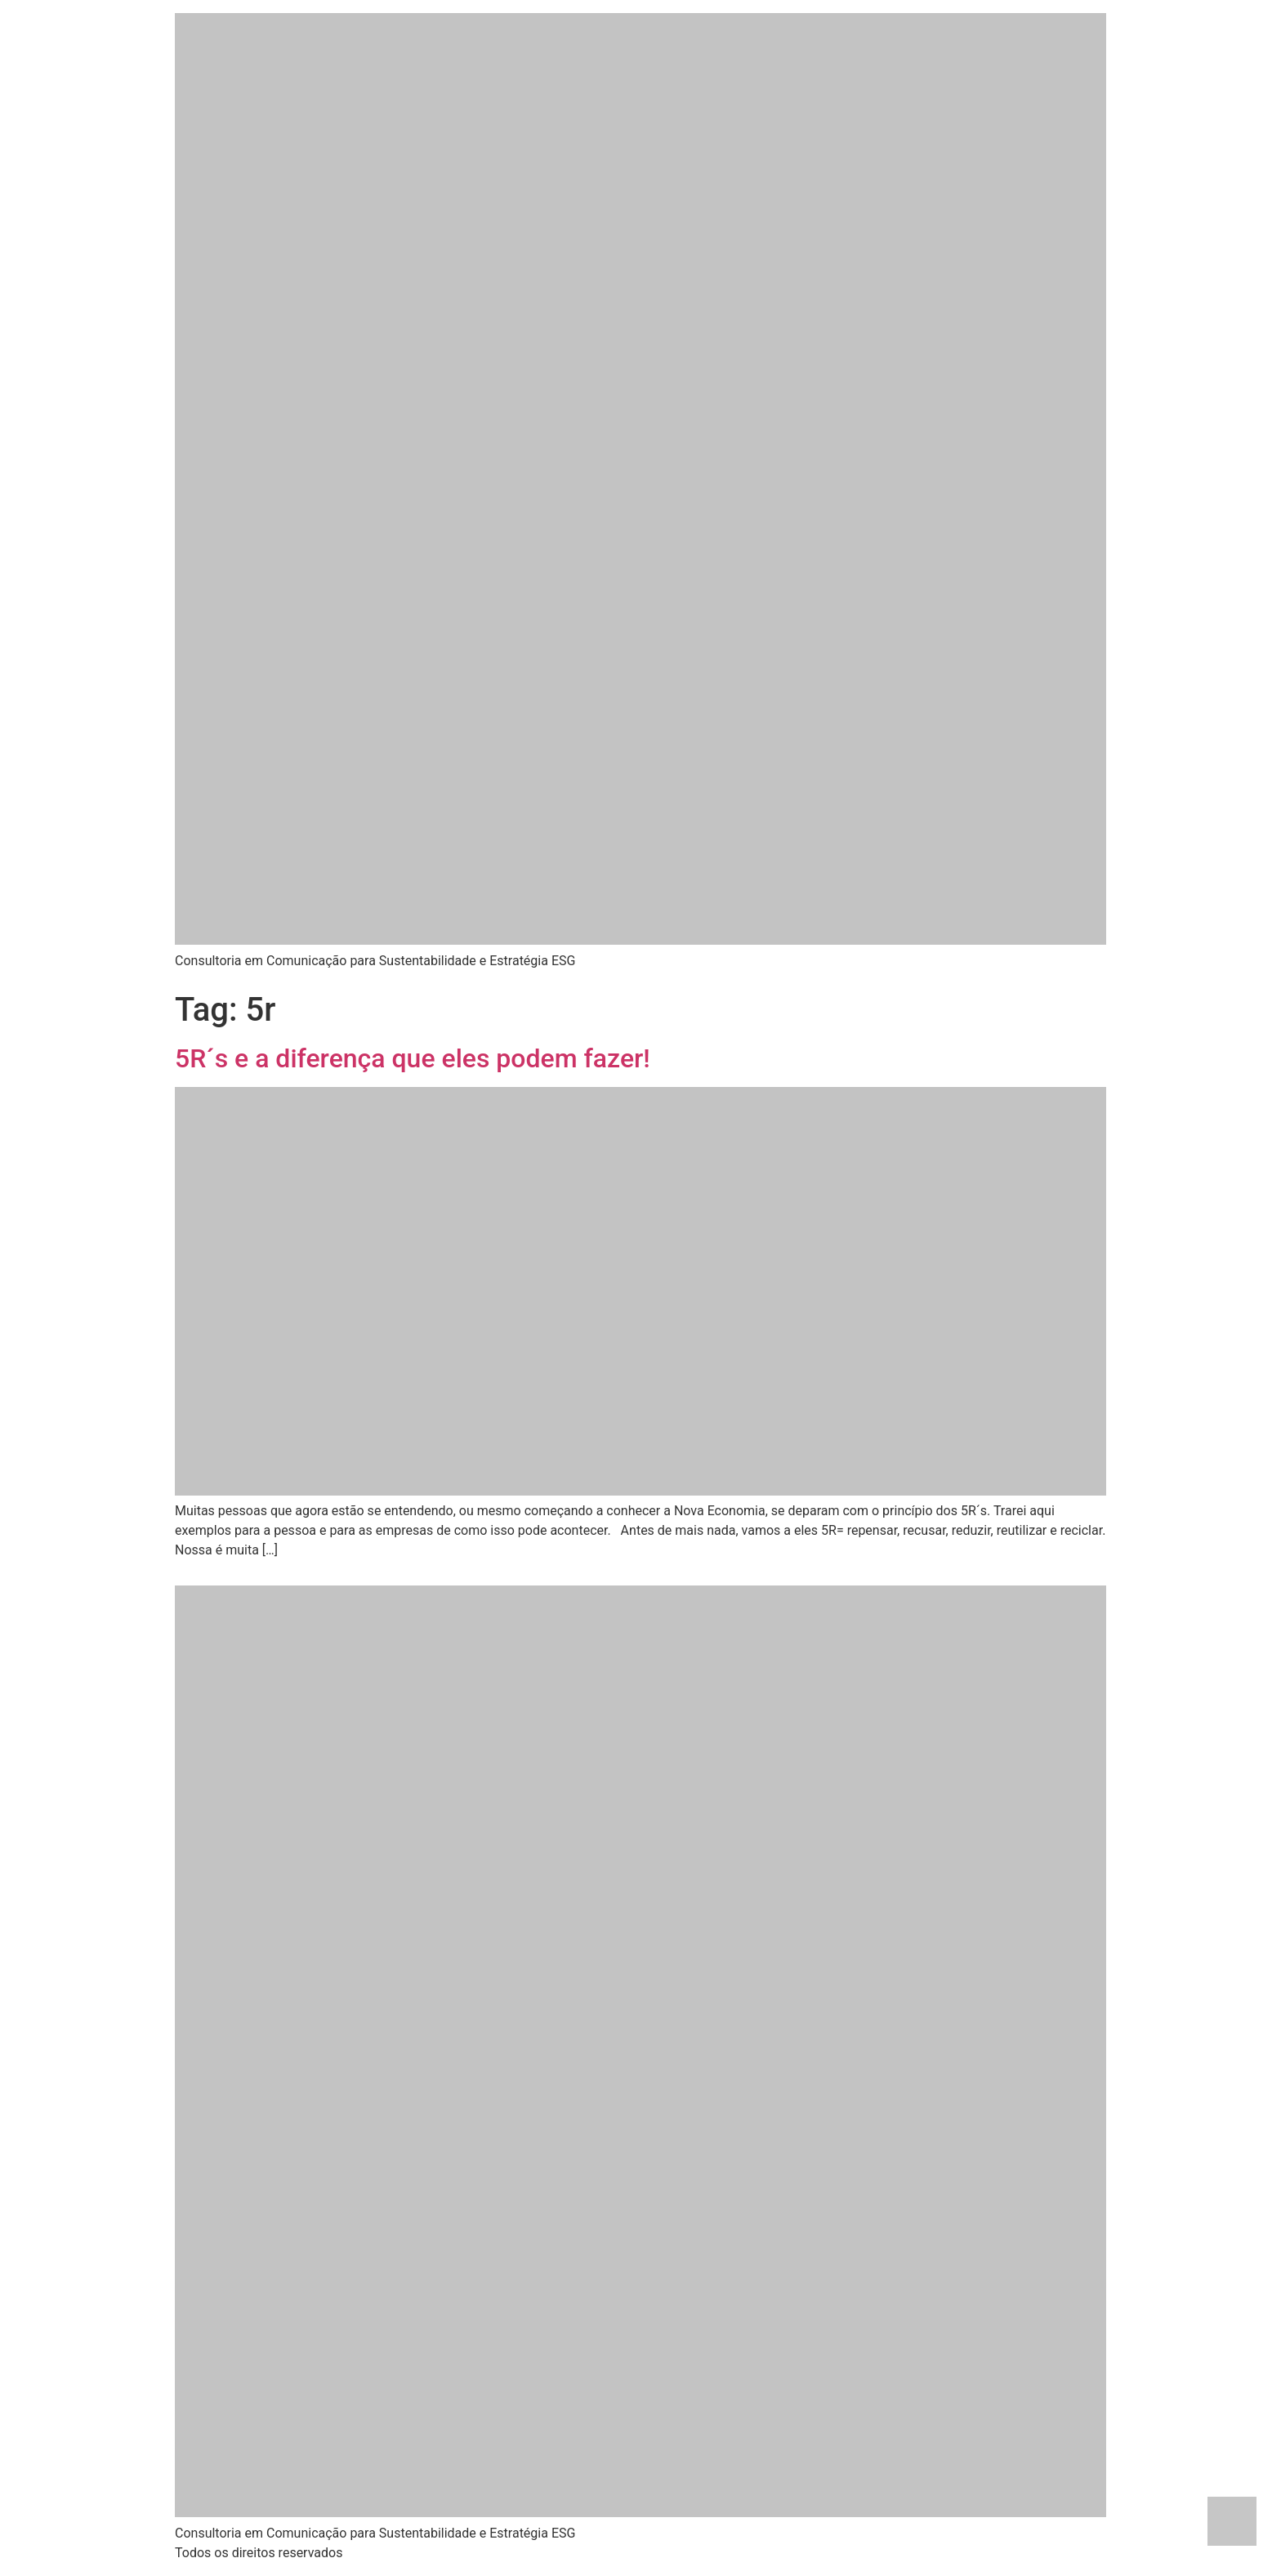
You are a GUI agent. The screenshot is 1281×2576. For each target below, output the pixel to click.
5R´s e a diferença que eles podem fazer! (412, 1058)
